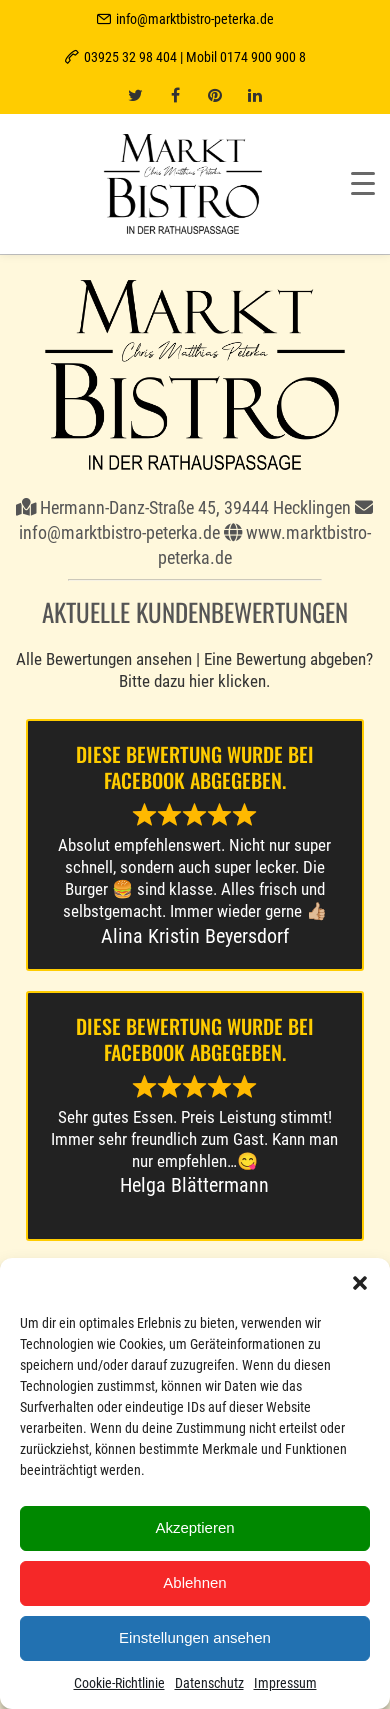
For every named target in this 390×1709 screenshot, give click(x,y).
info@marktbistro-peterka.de (195, 19)
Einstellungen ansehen (195, 1637)
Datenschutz (209, 1683)
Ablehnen (194, 1582)
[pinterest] (215, 95)
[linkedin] (255, 95)
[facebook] (175, 95)
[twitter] (135, 95)
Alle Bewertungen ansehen (104, 659)
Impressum (285, 1683)
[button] (360, 1283)
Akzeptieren (194, 1527)
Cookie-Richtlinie (119, 1683)
